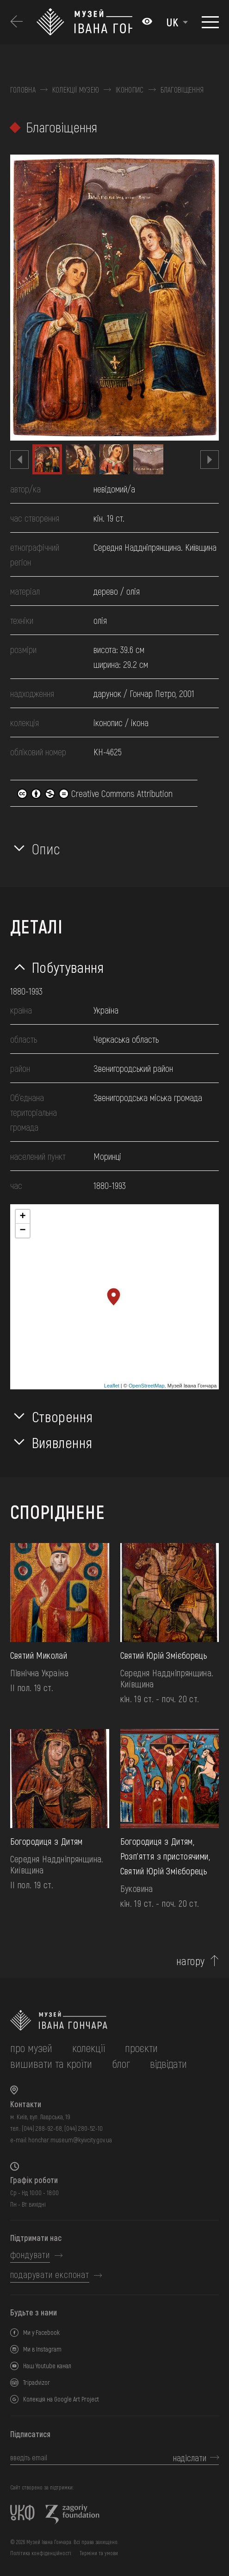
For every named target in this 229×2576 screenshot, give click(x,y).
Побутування (68, 967)
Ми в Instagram (42, 2349)
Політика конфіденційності (40, 2553)
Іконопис (130, 89)
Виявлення (62, 1442)
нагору (190, 1960)
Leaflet (111, 1385)
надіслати (189, 2457)
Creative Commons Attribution (95, 793)
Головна (23, 89)
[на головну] (114, 2020)
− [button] (23, 1231)
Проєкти (141, 2047)
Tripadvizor (36, 2382)
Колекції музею (75, 89)
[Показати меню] (210, 22)
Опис (46, 848)
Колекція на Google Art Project (61, 2399)
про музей (31, 2047)
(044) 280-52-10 (83, 2128)
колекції (88, 2047)
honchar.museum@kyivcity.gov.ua (70, 2140)
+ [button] (23, 1217)
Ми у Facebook (41, 2332)
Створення (62, 1416)
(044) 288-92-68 (42, 2128)
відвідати (168, 2063)
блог (121, 2063)
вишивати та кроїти (51, 2063)
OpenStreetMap (147, 1385)
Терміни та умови (99, 2553)
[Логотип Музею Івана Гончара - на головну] (84, 22)
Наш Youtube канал (47, 2366)
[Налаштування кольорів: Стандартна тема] (147, 22)
